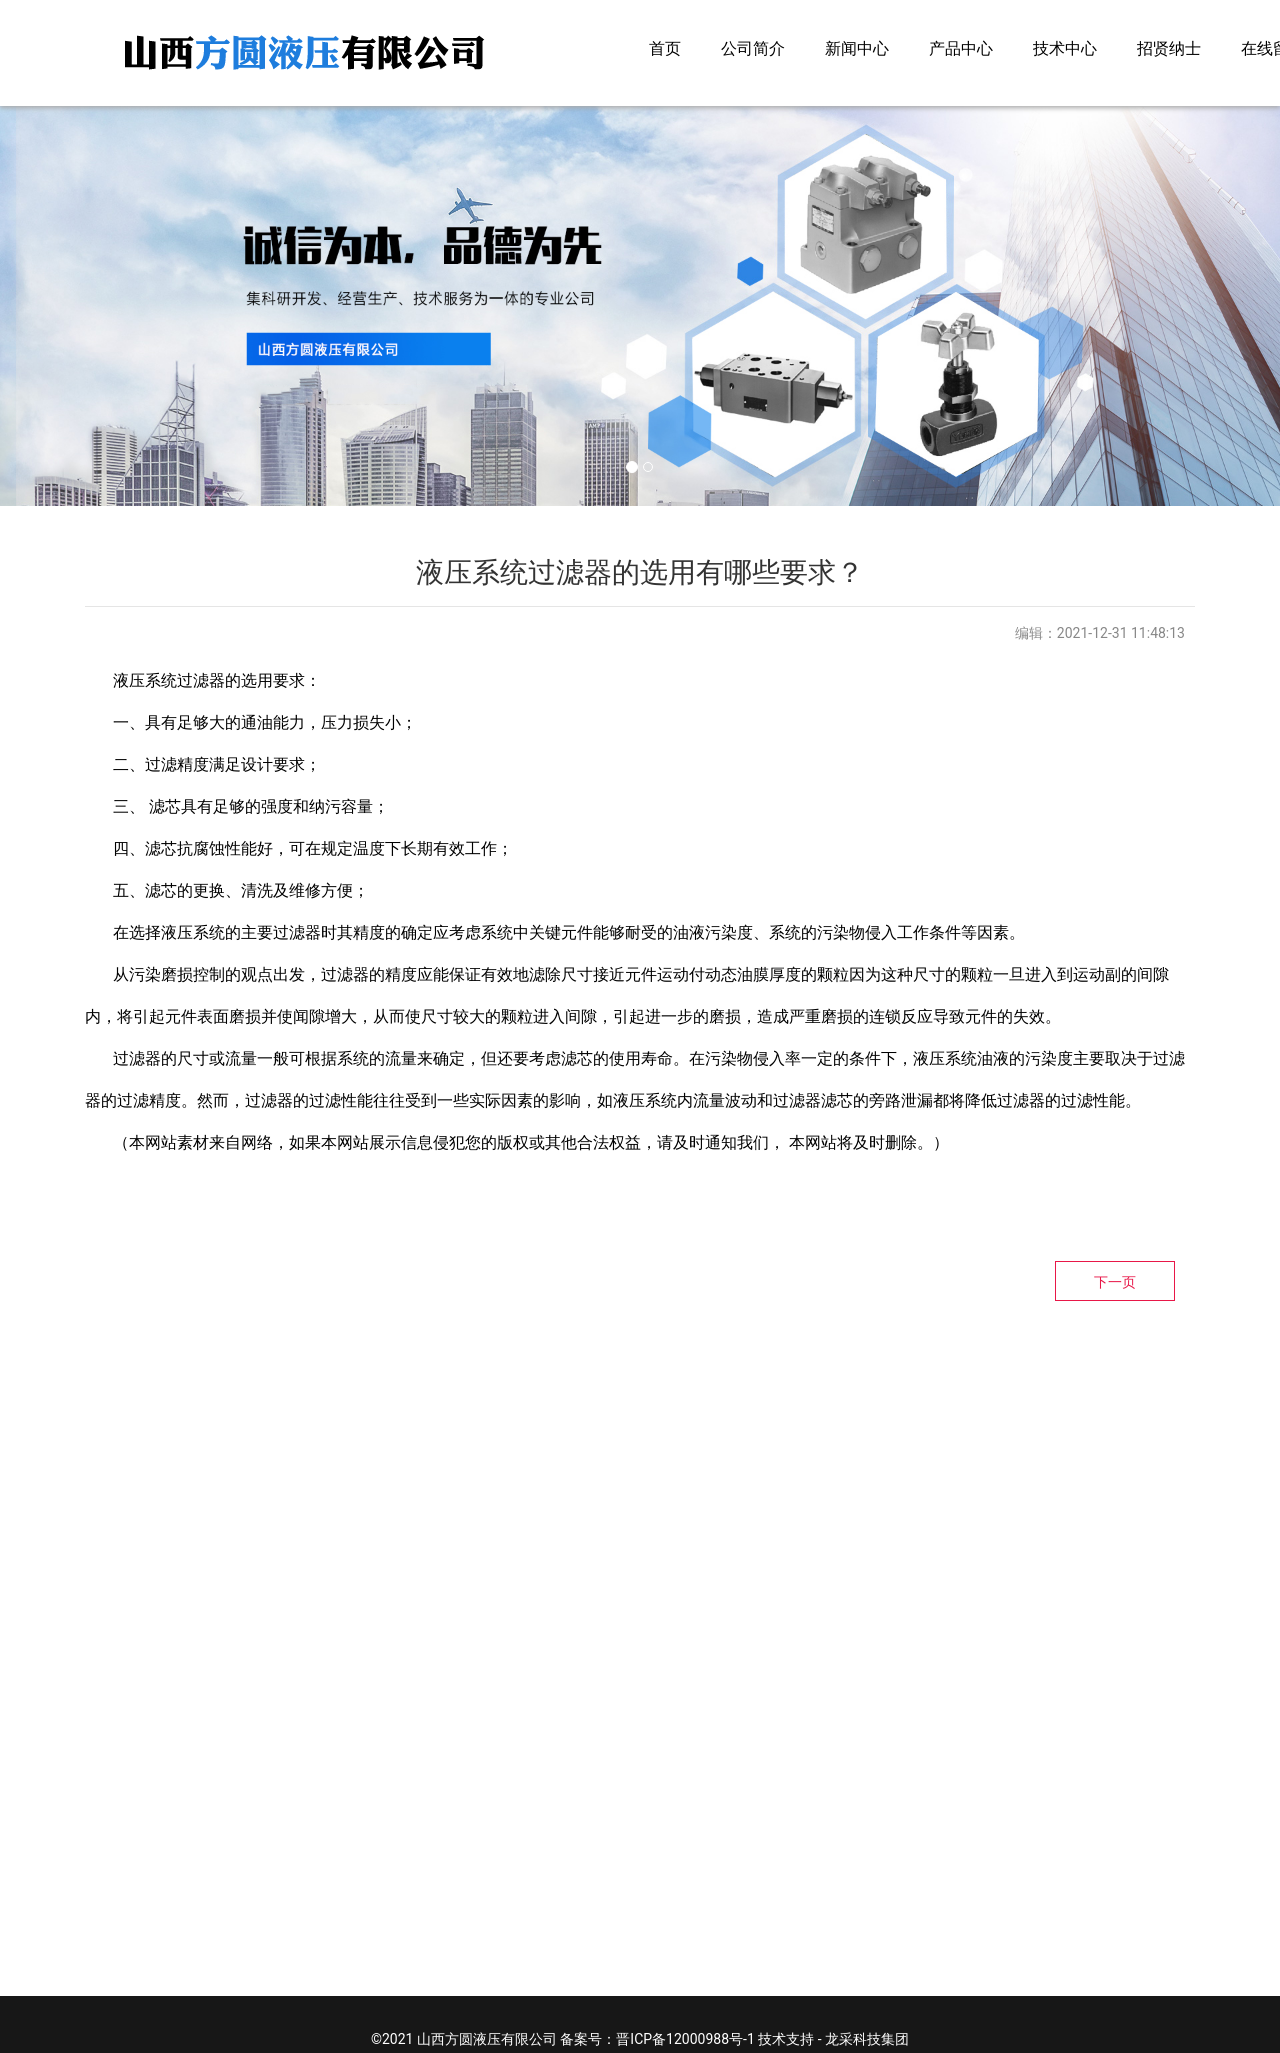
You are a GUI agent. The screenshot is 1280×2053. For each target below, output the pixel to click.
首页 (665, 48)
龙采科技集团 (867, 2039)
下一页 (1115, 1282)
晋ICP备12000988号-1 (685, 2039)
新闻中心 (857, 48)
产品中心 (961, 48)
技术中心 (1065, 48)
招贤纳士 (1169, 48)
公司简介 (753, 48)
